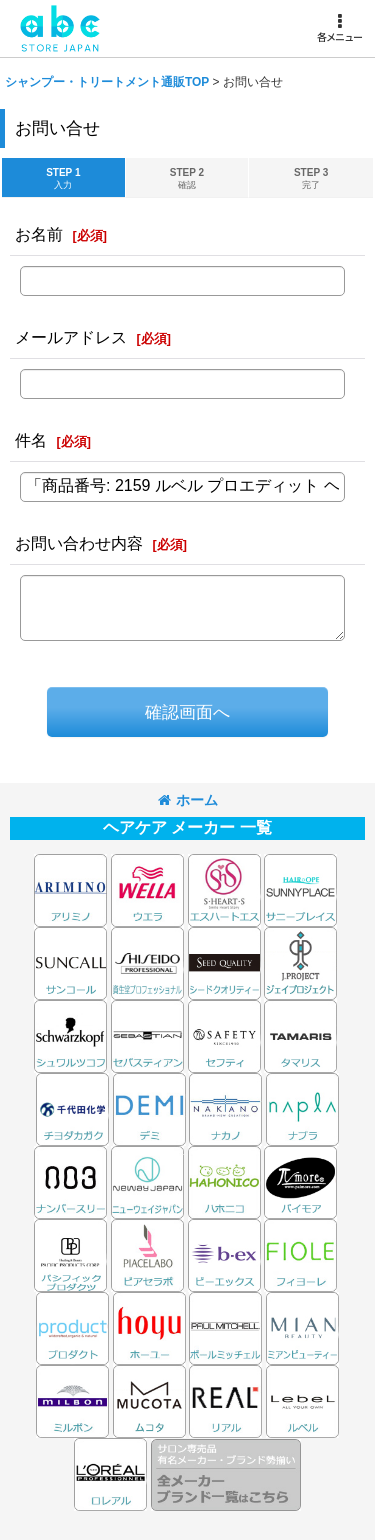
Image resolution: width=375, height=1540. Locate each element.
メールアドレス (71, 337)
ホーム (188, 800)
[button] (339, 28)
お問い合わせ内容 (79, 543)
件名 (31, 440)
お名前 (39, 234)
